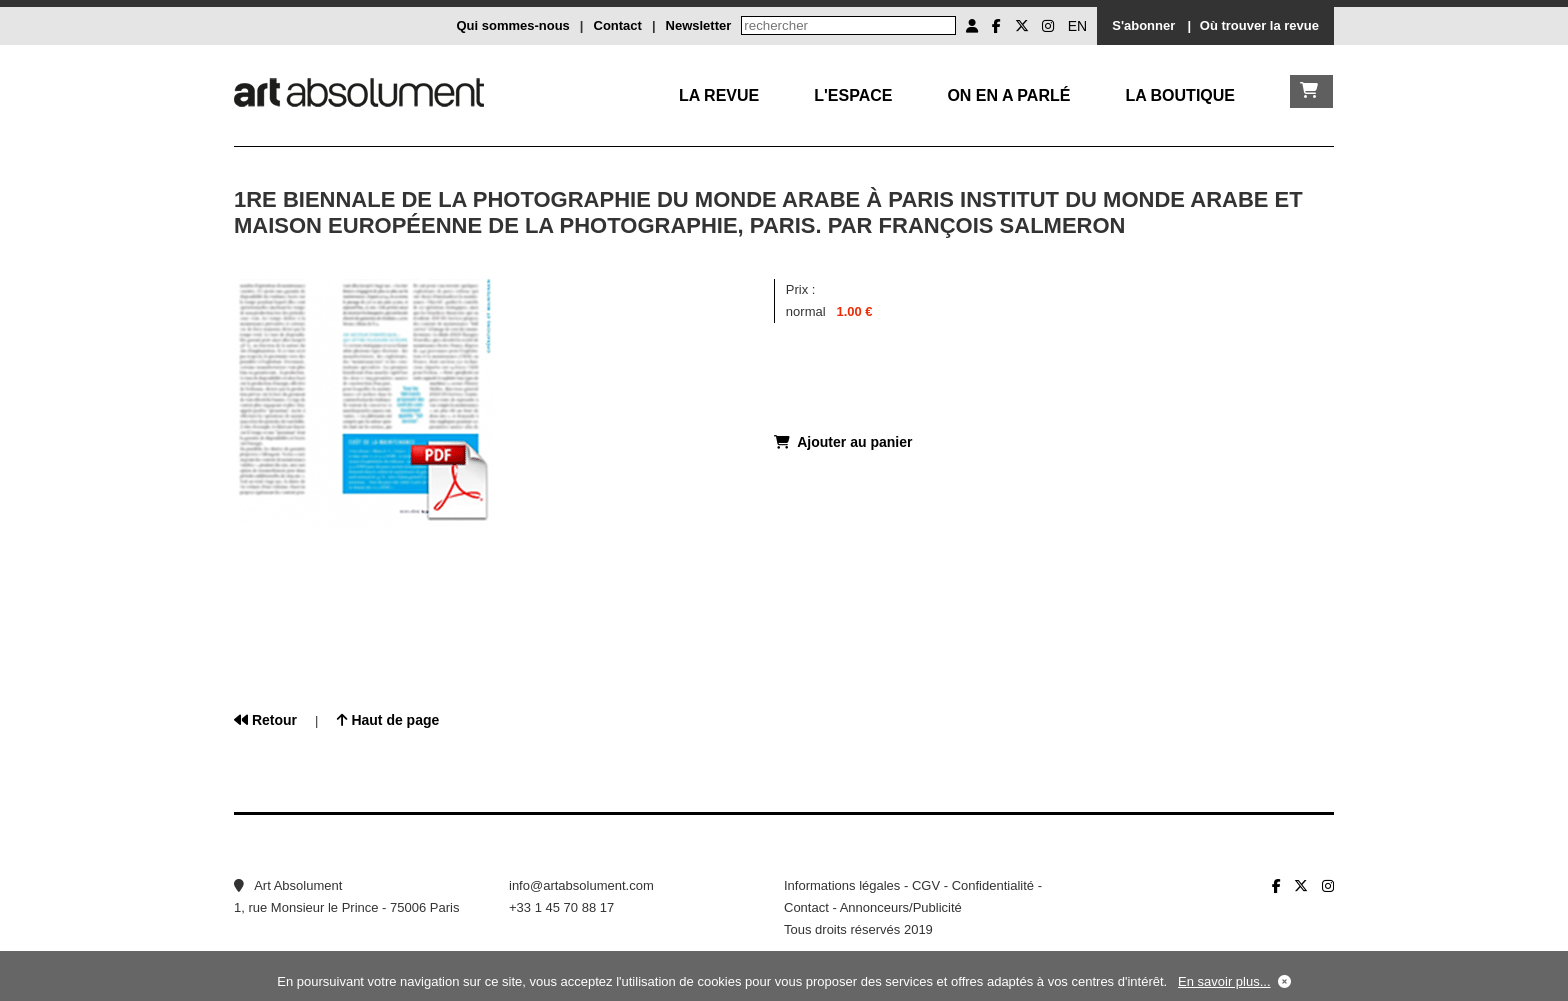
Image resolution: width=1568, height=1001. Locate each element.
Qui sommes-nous (512, 25)
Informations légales (842, 885)
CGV (926, 885)
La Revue (719, 95)
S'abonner (1143, 25)
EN (1077, 26)
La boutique (1180, 95)
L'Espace (853, 95)
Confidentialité (993, 885)
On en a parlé (1008, 95)
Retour (265, 720)
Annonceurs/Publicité (901, 907)
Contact (618, 25)
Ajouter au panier (843, 442)
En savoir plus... (1224, 981)
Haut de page (388, 720)
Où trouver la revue (1259, 25)
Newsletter (699, 25)
